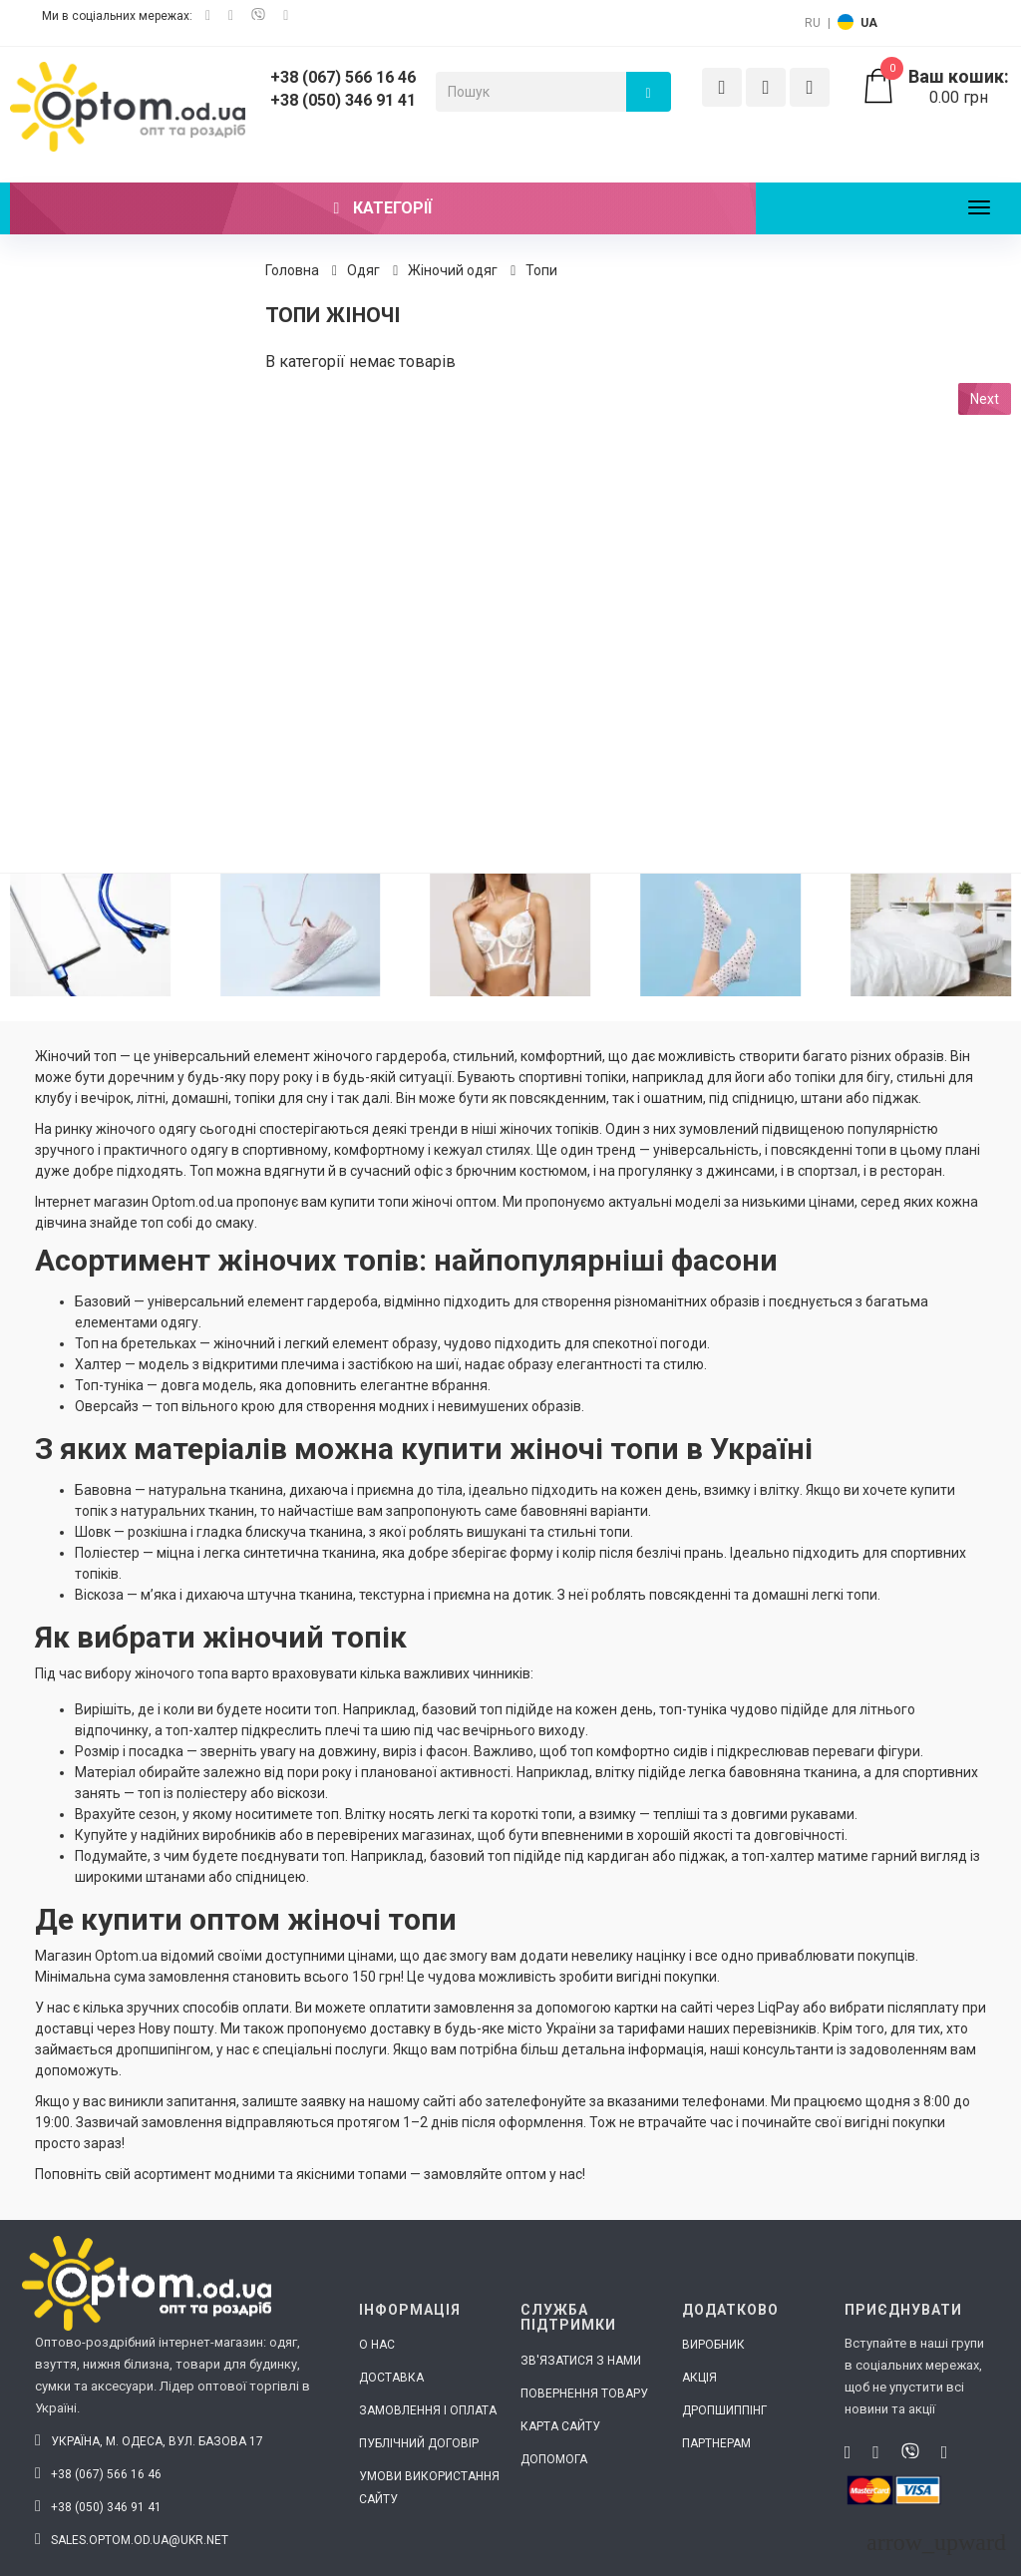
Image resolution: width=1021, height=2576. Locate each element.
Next (984, 399)
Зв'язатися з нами (580, 2361)
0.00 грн (935, 87)
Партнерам (716, 2443)
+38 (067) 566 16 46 (343, 77)
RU (813, 23)
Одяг (363, 270)
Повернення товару (584, 2393)
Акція (699, 2378)
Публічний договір (419, 2443)
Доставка (391, 2378)
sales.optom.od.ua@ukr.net (131, 2540)
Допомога (553, 2459)
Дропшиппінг (724, 2410)
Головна (292, 270)
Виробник (713, 2345)
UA (868, 23)
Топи (541, 270)
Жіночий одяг (453, 270)
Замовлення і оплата (428, 2410)
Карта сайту (560, 2426)
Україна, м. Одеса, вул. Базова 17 (149, 2441)
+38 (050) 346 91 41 (343, 100)
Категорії (383, 207)
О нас (377, 2345)
